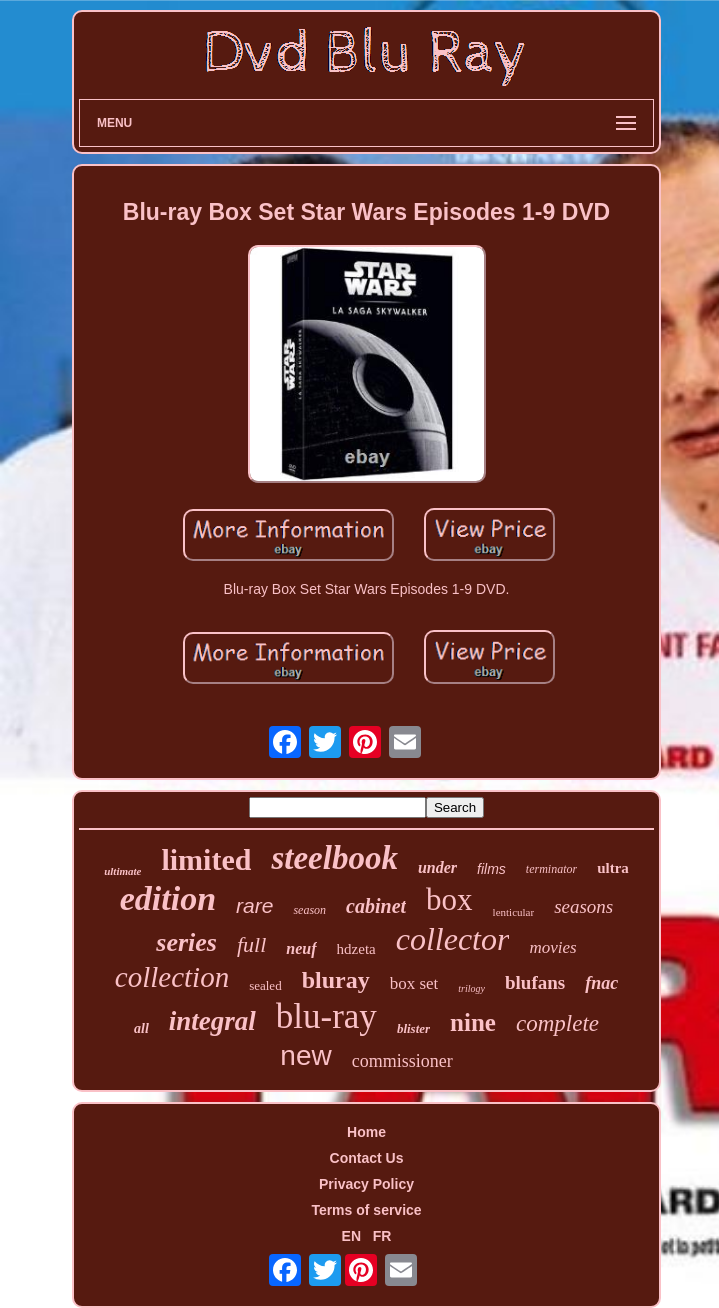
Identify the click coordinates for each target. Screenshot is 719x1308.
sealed (265, 985)
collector (453, 939)
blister (413, 1028)
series (186, 942)
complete (557, 1023)
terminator (551, 869)
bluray (336, 980)
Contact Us (367, 1158)
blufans (535, 982)
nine (473, 1022)
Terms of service (366, 1210)
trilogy (471, 988)
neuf (301, 948)
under (437, 867)
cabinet (376, 906)
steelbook (334, 858)
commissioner (402, 1061)
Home (366, 1132)
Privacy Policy (366, 1184)
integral (212, 1021)
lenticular (514, 912)
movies (552, 947)
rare (254, 905)
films (491, 869)
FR (382, 1236)
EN (351, 1236)
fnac (601, 983)
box (449, 899)
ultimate (122, 871)
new (305, 1055)
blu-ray (326, 1016)
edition (168, 898)
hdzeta (356, 949)
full (251, 944)
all (141, 1028)
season (309, 910)
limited (206, 859)
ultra (613, 868)
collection (172, 977)
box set (414, 983)
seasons (583, 906)
